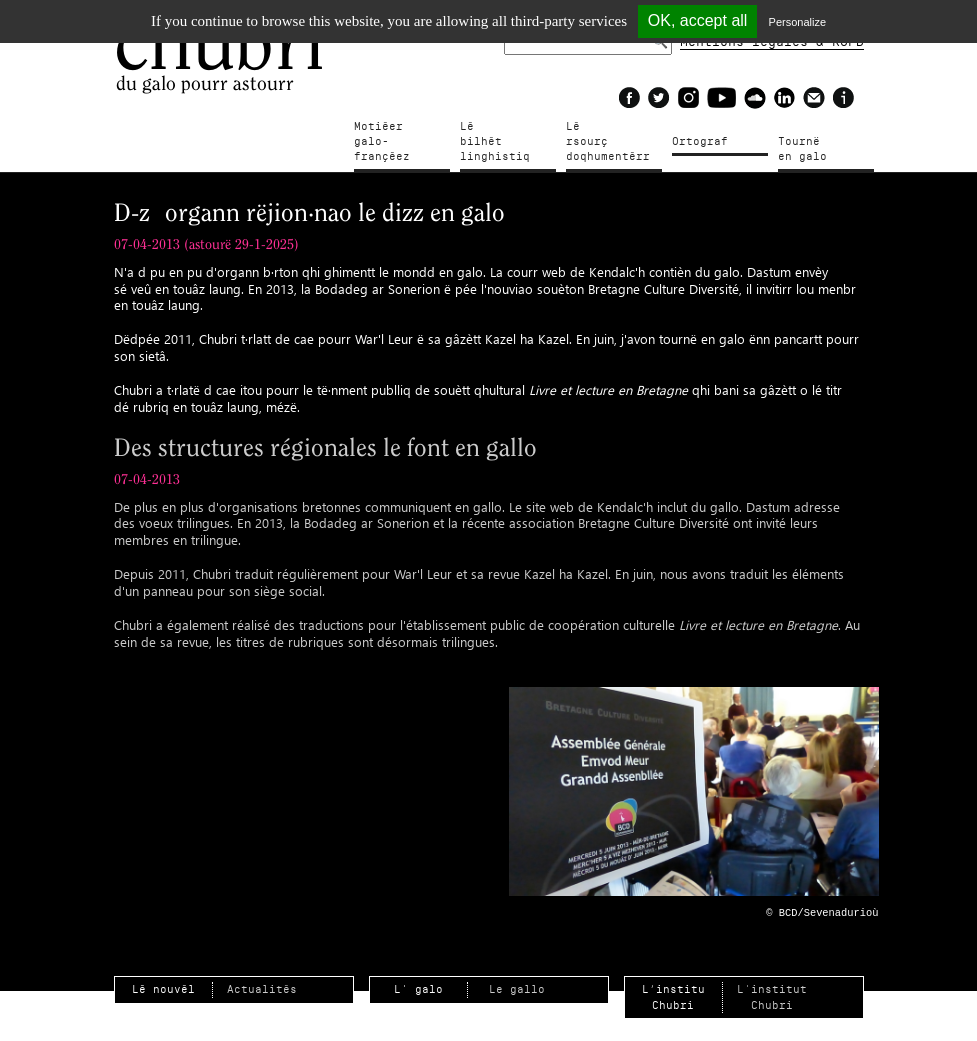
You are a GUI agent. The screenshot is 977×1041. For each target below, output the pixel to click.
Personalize (797, 22)
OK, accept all (698, 20)
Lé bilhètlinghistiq (495, 134)
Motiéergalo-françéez (399, 134)
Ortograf (700, 141)
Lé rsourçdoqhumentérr (608, 134)
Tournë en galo (809, 149)
